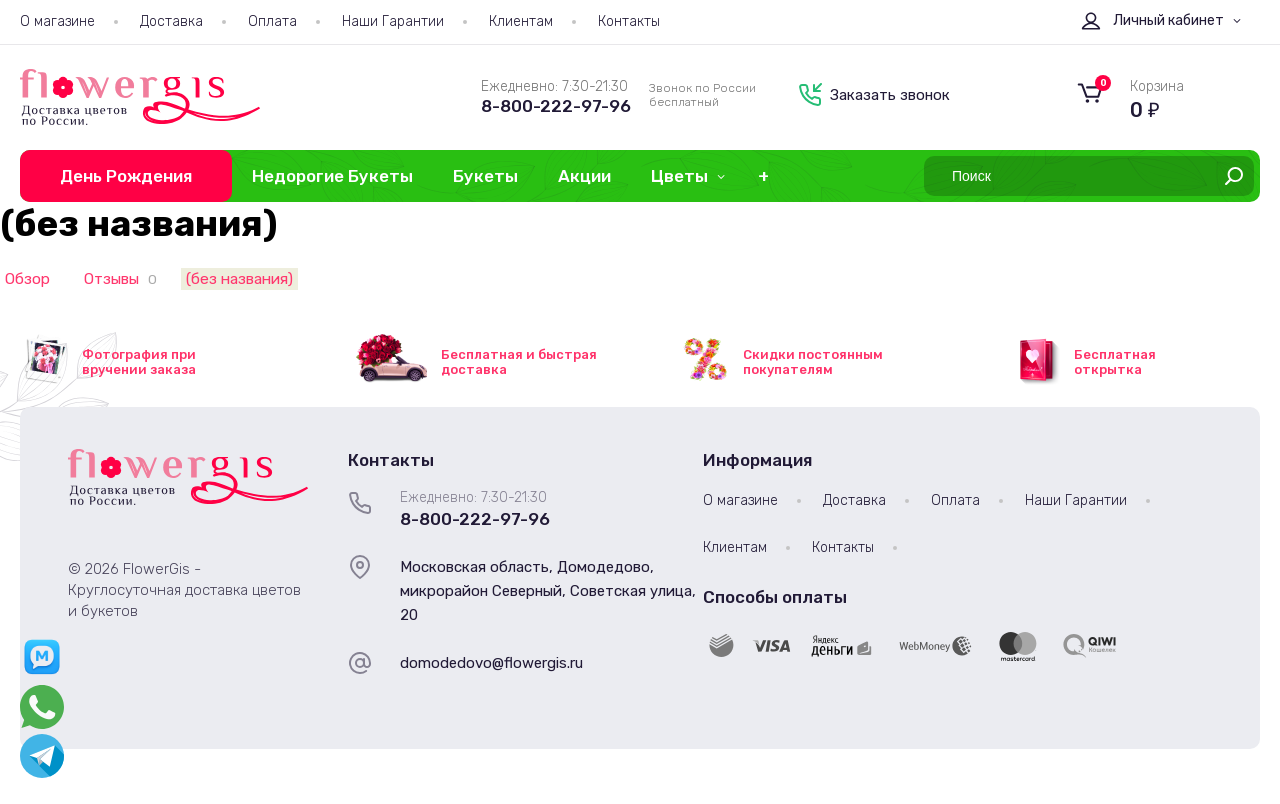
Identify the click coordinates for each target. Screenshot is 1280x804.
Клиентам (521, 21)
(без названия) (239, 279)
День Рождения (126, 176)
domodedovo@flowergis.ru (491, 663)
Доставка (171, 21)
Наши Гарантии (393, 21)
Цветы (679, 176)
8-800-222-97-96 (556, 106)
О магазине (57, 21)
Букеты (485, 176)
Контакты (629, 21)
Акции (584, 176)
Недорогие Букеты (332, 176)
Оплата (272, 21)
